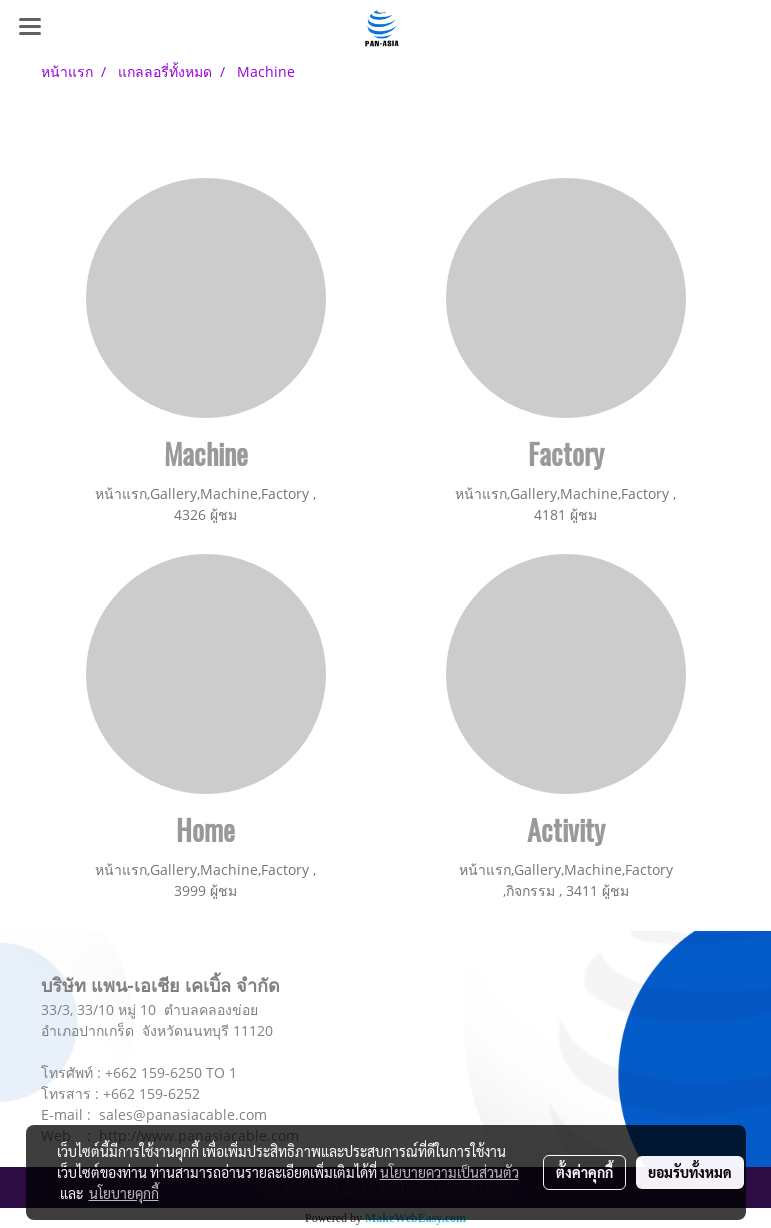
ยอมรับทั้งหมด (690, 1172)
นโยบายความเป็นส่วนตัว (449, 1172)
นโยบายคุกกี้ (124, 1193)
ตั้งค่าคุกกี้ (584, 1172)
